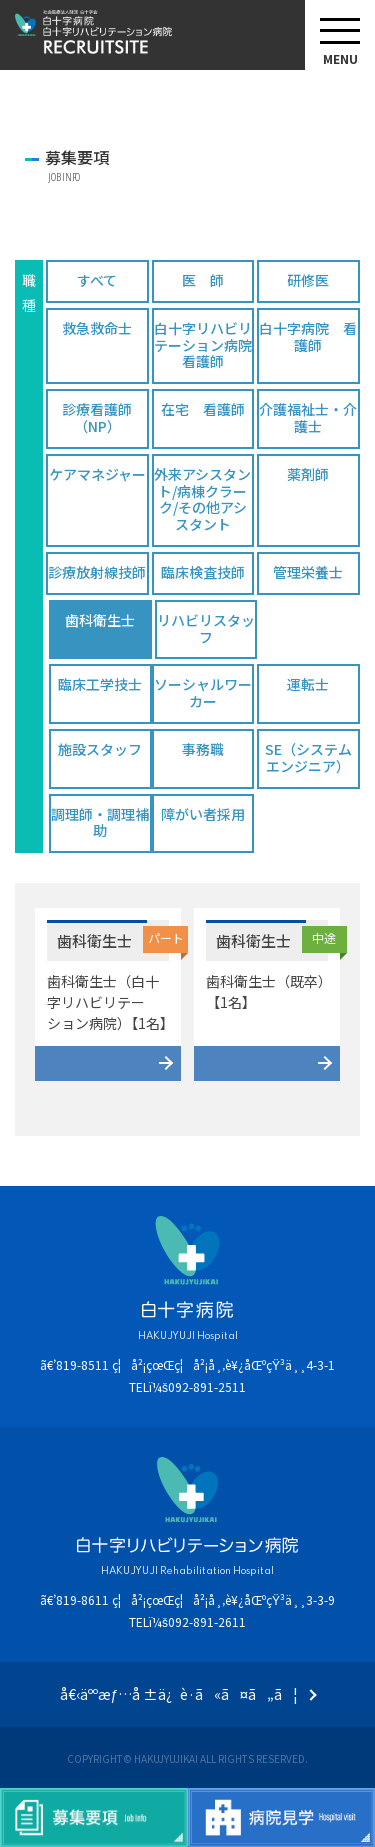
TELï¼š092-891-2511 (187, 1386)
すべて (97, 280)
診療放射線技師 (97, 572)
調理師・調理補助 (100, 822)
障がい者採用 (203, 814)
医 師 (203, 280)
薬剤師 (308, 474)
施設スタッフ (100, 749)
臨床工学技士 (100, 684)
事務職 (203, 749)
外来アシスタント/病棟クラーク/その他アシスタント (202, 499)
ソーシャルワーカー (203, 692)
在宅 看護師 (203, 409)
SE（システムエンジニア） (308, 757)
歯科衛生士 (100, 620)
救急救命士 (97, 328)
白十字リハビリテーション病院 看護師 (204, 345)
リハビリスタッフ (206, 628)
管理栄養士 (308, 572)
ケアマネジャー (97, 474)
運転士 (308, 684)
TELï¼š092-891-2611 (187, 1621)
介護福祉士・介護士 (308, 417)
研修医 (308, 280)
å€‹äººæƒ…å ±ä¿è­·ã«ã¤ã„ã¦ (179, 1694)
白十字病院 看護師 (308, 336)
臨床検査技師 (203, 572)
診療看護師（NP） (97, 417)
